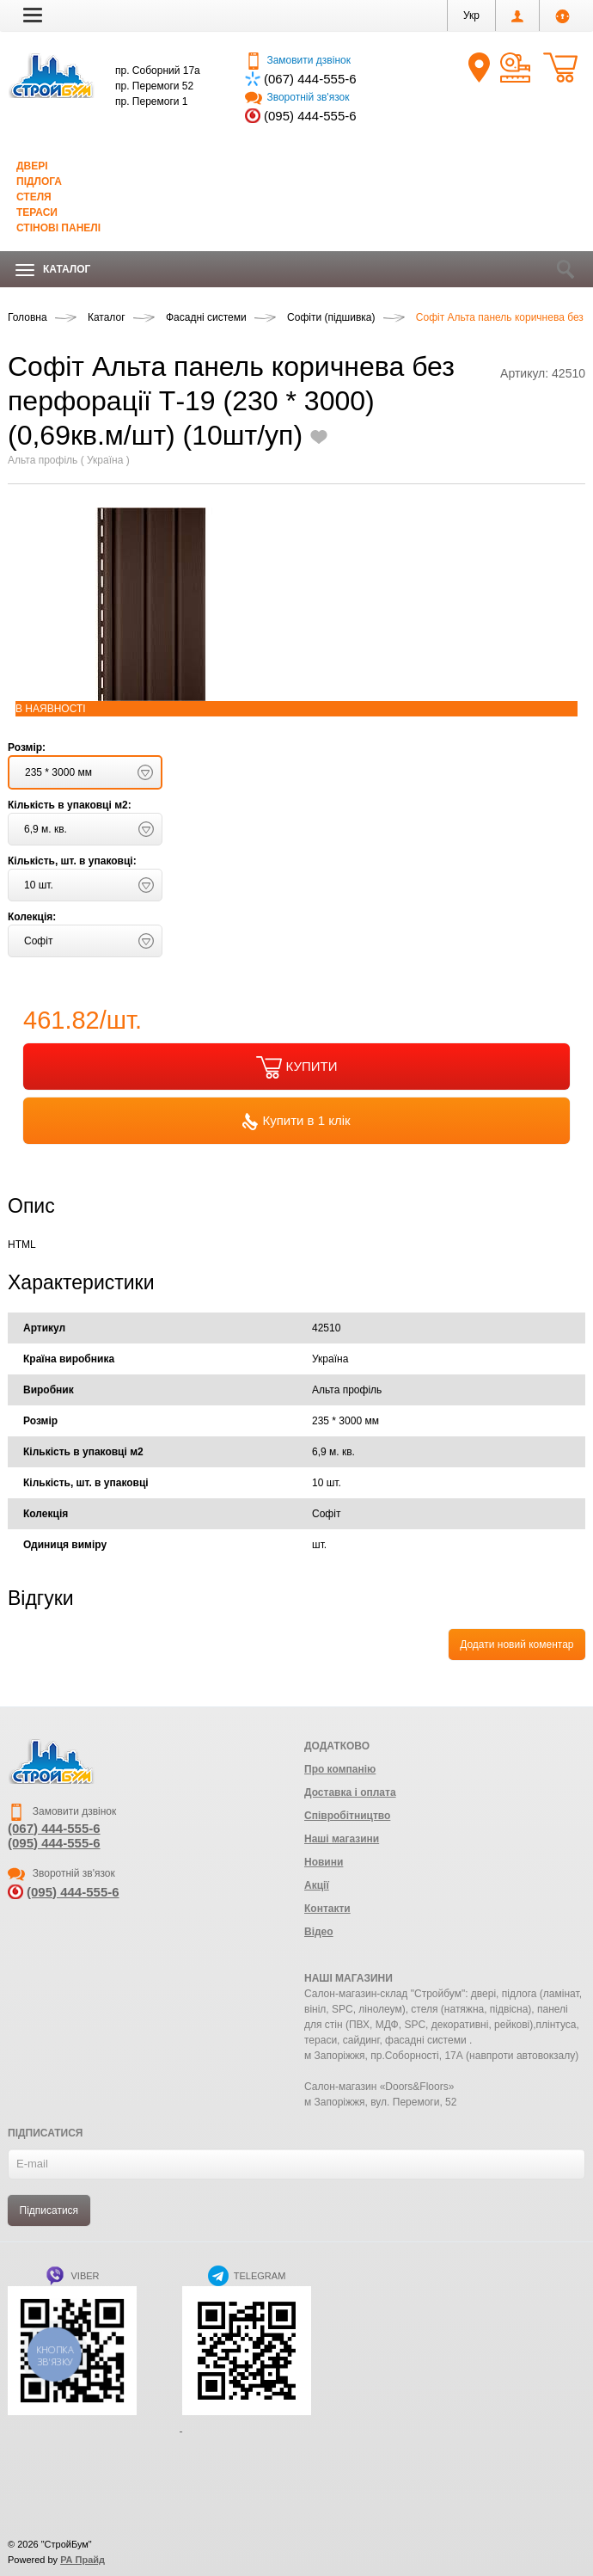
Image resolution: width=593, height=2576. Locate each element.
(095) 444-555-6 (310, 115)
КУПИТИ (297, 1067)
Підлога (39, 181)
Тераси (37, 212)
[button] (33, 14)
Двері (32, 166)
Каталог (52, 269)
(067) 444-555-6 (310, 78)
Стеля (34, 197)
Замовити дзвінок (298, 60)
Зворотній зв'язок (297, 97)
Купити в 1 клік (296, 1121)
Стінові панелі (58, 228)
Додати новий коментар (516, 1644)
